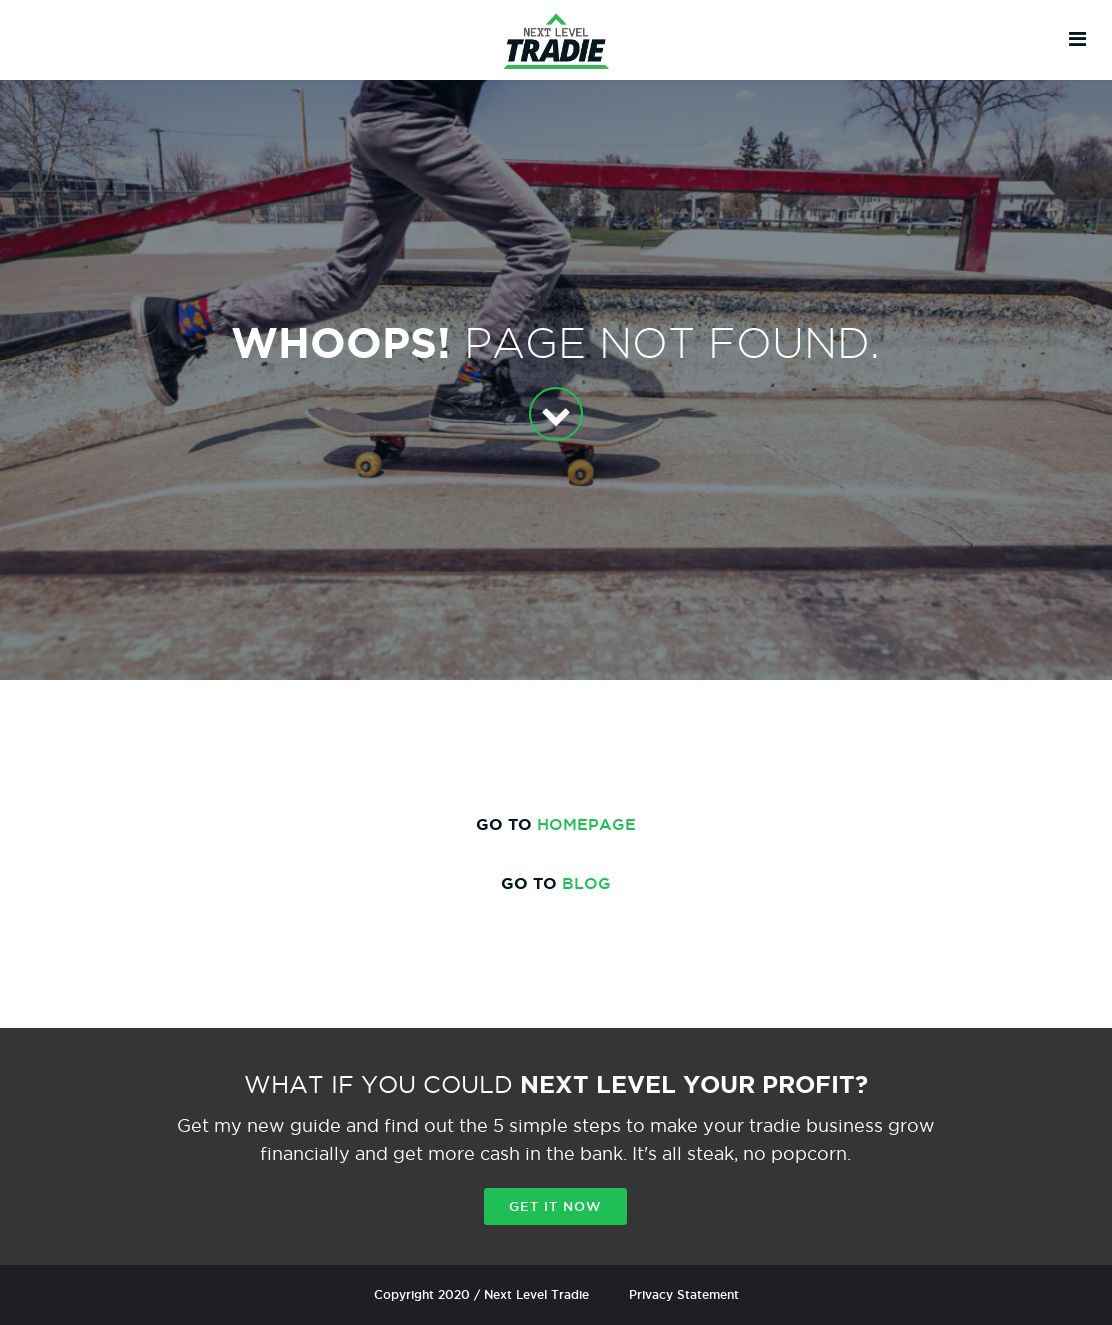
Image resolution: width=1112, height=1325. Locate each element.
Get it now (555, 1206)
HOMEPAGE (586, 824)
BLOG (586, 883)
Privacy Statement (684, 1294)
